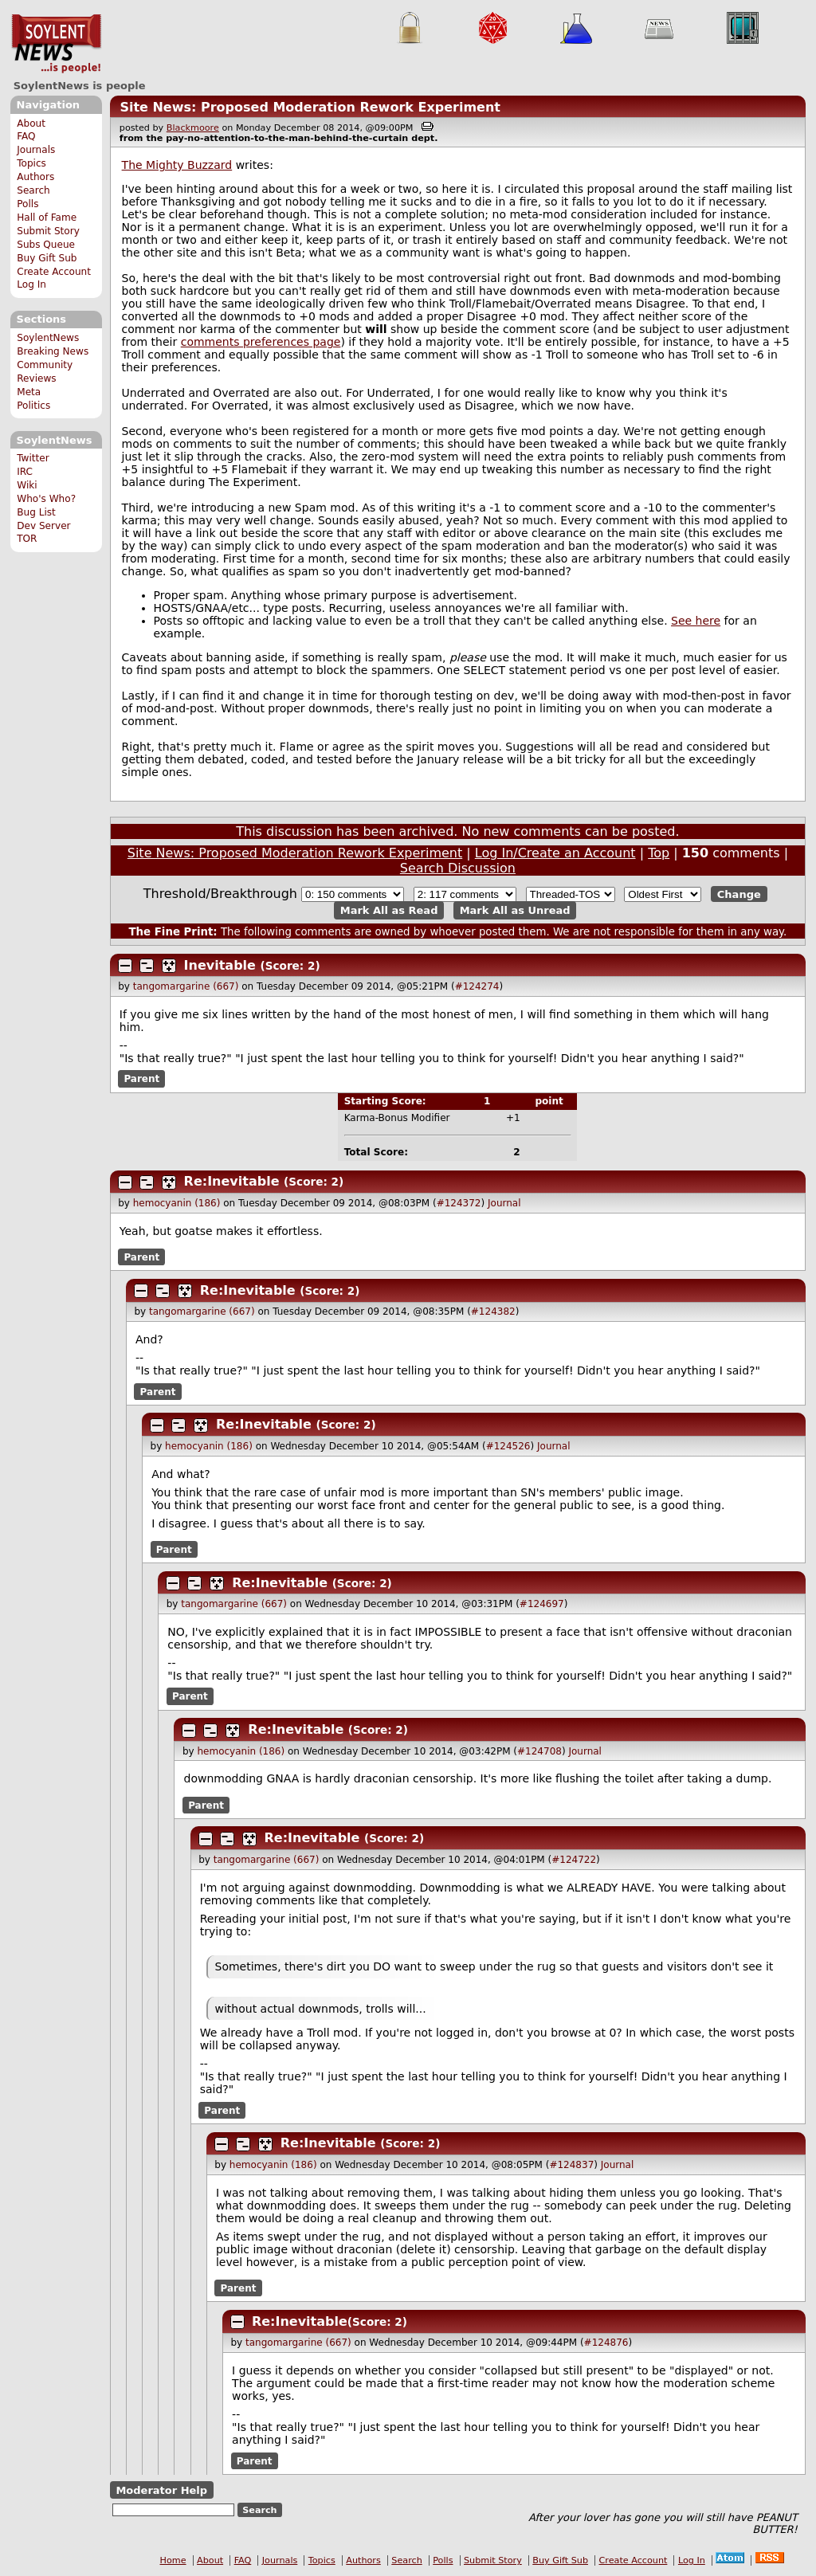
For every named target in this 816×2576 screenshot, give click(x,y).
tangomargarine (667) (186, 986)
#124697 (542, 1604)
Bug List (36, 512)
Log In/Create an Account (555, 853)
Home (173, 2560)
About (31, 123)
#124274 (477, 986)
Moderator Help (161, 2490)
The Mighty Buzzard (177, 165)
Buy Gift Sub (46, 258)
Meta (29, 392)
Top (658, 853)
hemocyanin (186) (177, 1203)
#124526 (508, 1446)
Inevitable (220, 965)
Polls (27, 204)
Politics (33, 405)
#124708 (539, 1751)
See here (695, 620)
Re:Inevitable (232, 1181)
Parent (141, 1078)
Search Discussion (458, 868)
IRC (25, 471)
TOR (27, 538)
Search (33, 190)
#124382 (493, 1311)
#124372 (459, 1203)
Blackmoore (193, 128)
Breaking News (52, 351)
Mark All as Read (389, 910)
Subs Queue (46, 244)
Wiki (27, 485)
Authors (35, 176)
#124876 (606, 2342)
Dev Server (43, 525)
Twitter (33, 458)
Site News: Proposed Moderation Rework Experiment (310, 107)
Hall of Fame (46, 217)
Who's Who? (46, 498)
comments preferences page (261, 341)
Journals (36, 149)
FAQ (26, 136)
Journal (504, 1203)
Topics (31, 163)
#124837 (571, 2164)
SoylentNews (56, 44)
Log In (31, 284)
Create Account (54, 271)
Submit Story (48, 231)
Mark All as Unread (515, 910)
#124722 (573, 1859)
